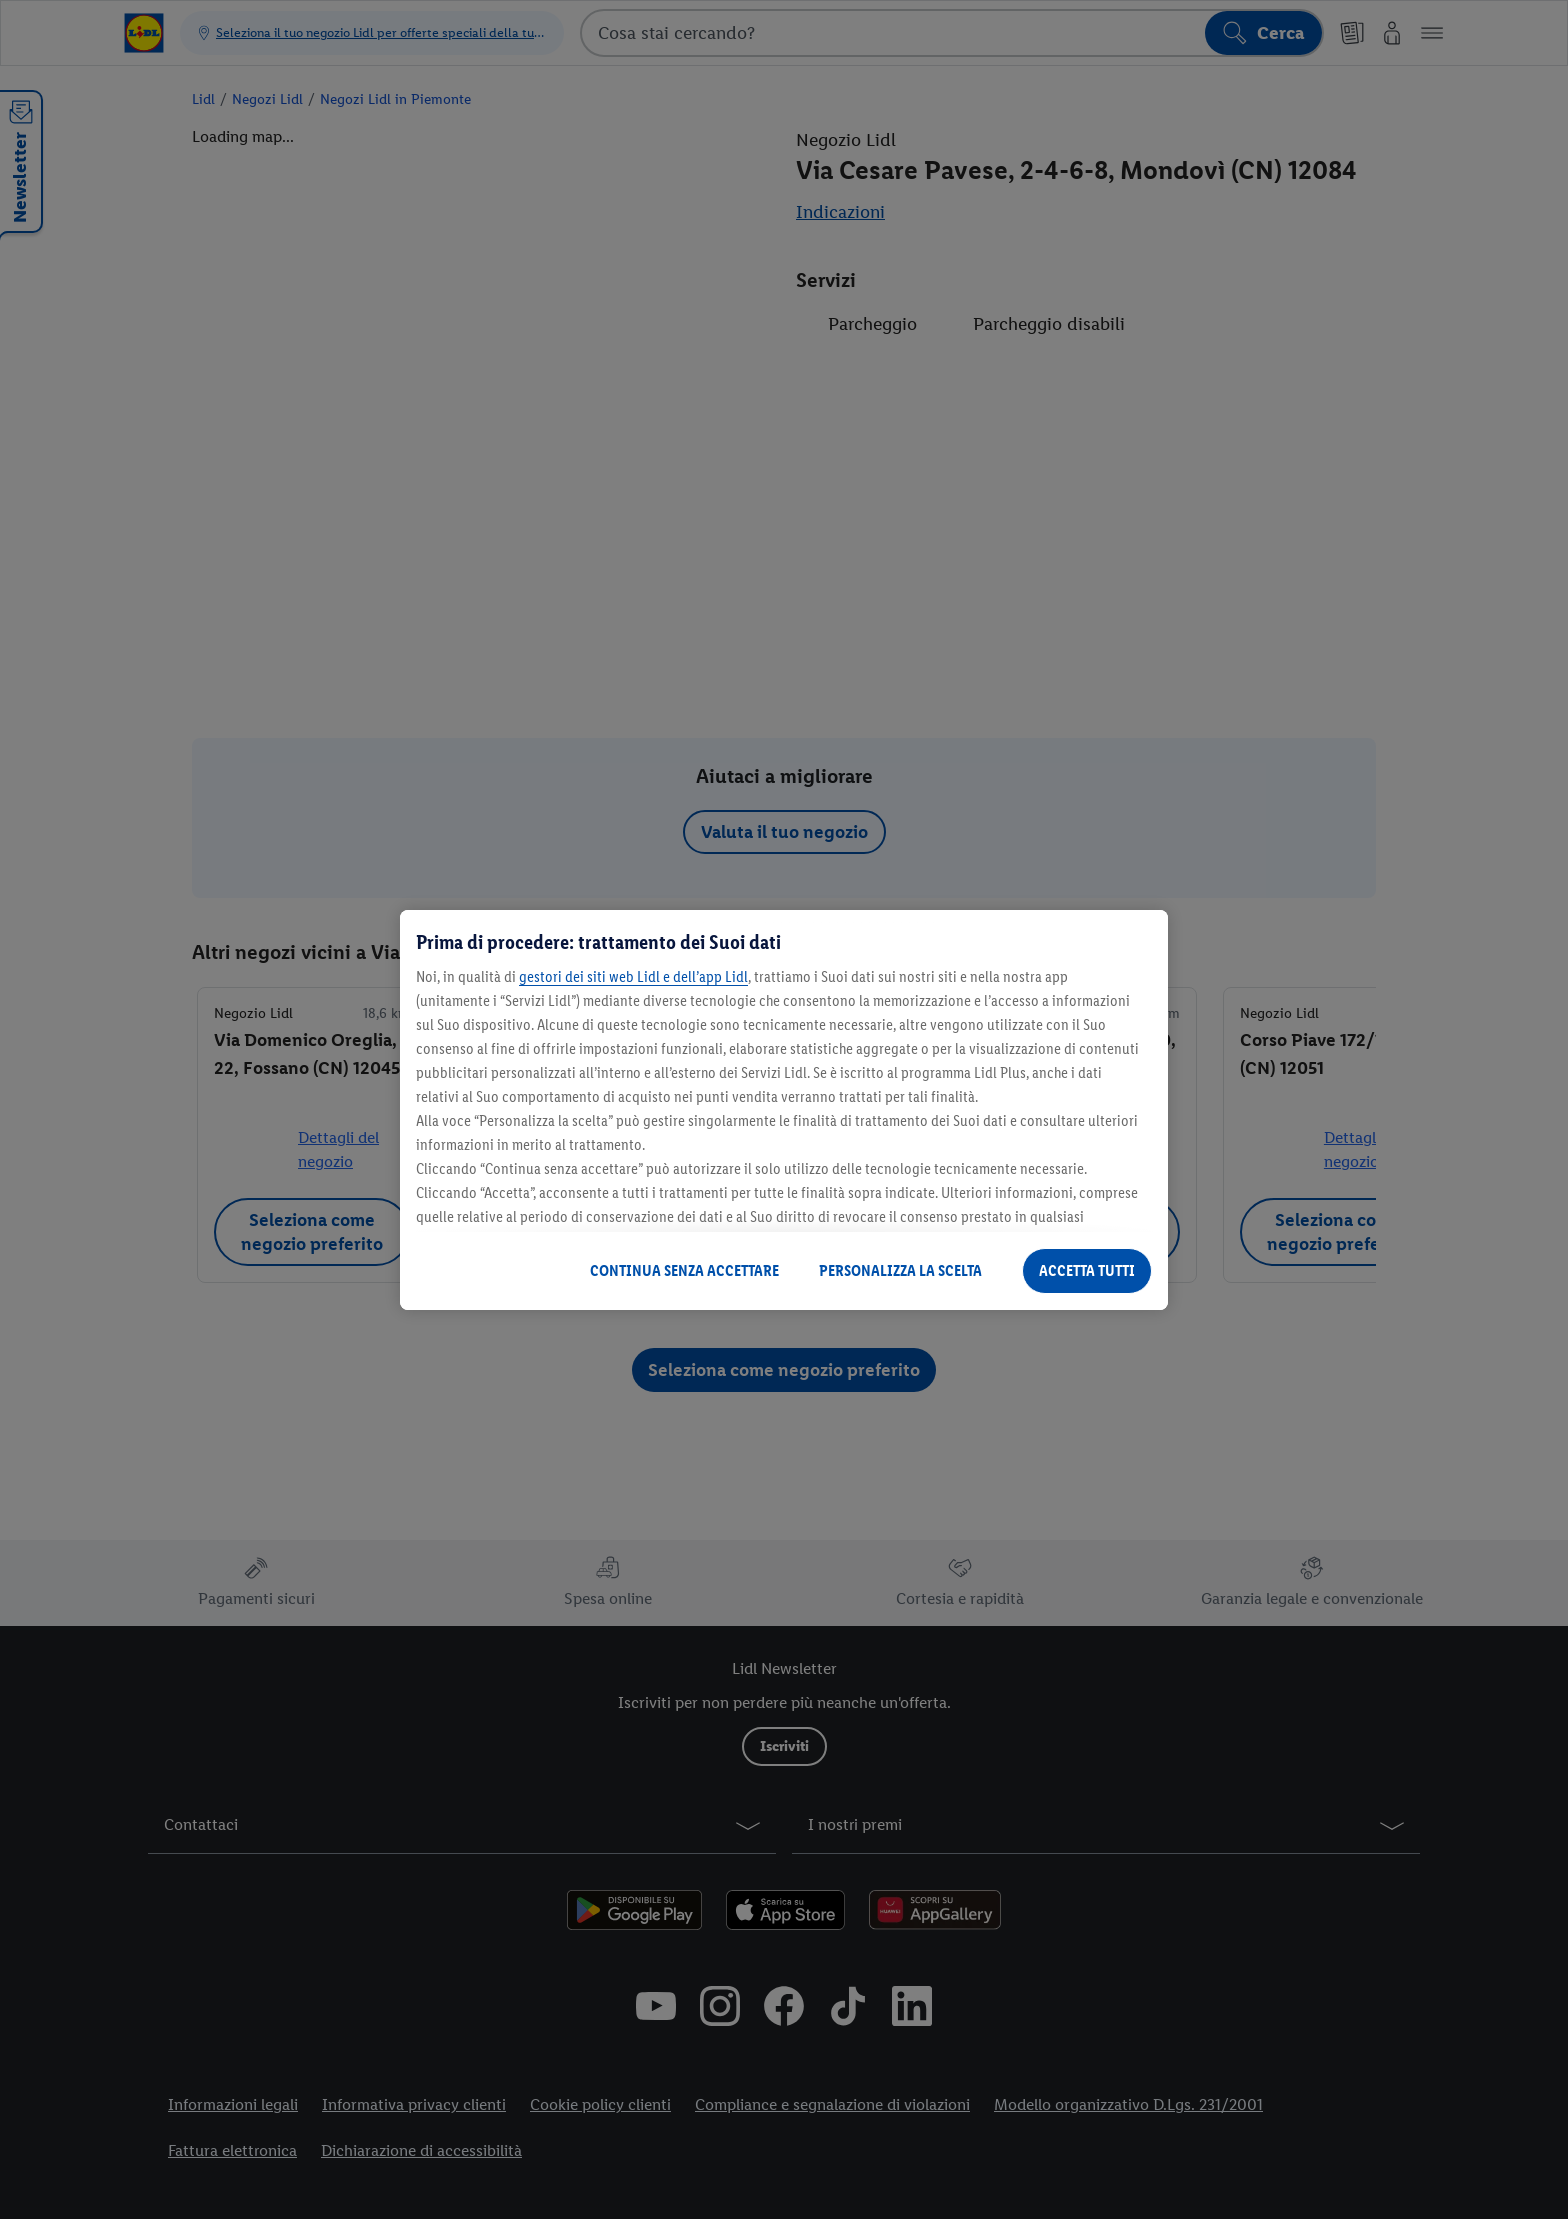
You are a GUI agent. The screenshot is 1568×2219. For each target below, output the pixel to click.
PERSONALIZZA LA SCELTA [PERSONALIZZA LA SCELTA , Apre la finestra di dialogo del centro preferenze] (900, 1270)
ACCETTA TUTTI (1087, 1270)
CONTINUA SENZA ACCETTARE (684, 1270)
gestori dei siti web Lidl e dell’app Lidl (633, 976)
